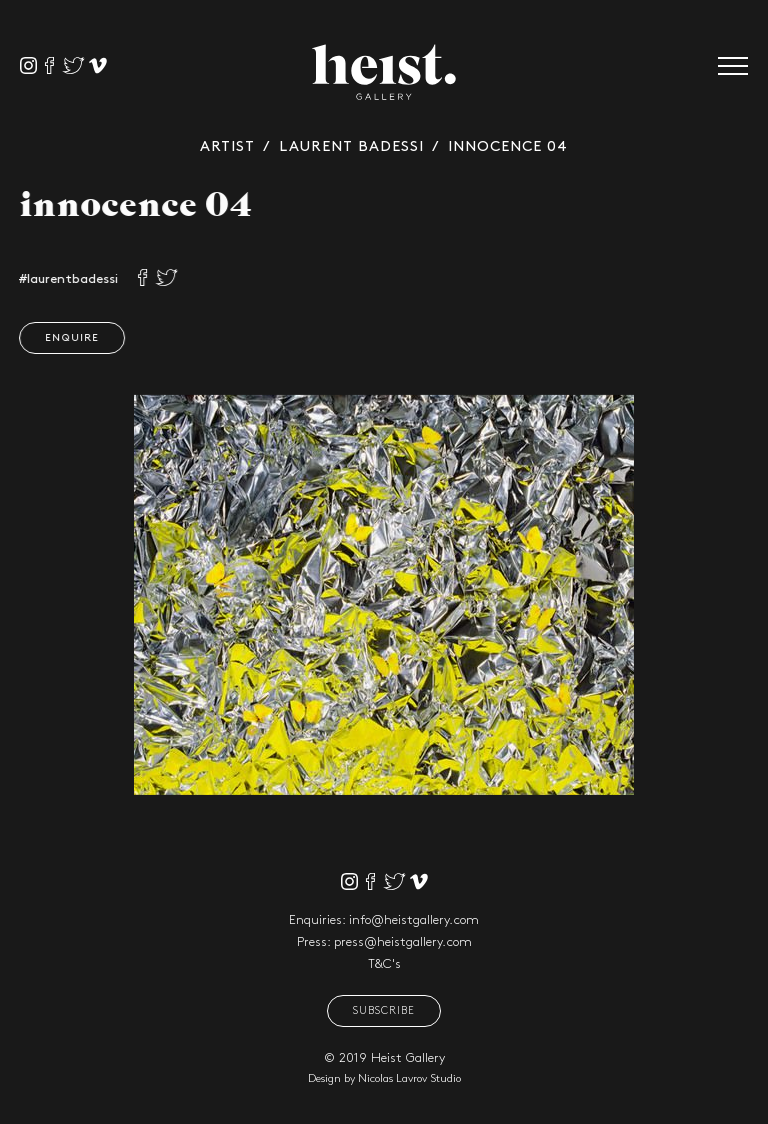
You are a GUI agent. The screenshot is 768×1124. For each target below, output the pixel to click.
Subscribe (384, 1011)
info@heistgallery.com (414, 920)
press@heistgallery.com (403, 942)
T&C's (384, 964)
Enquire (65, 338)
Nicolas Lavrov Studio (409, 1079)
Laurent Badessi (351, 147)
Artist (227, 147)
